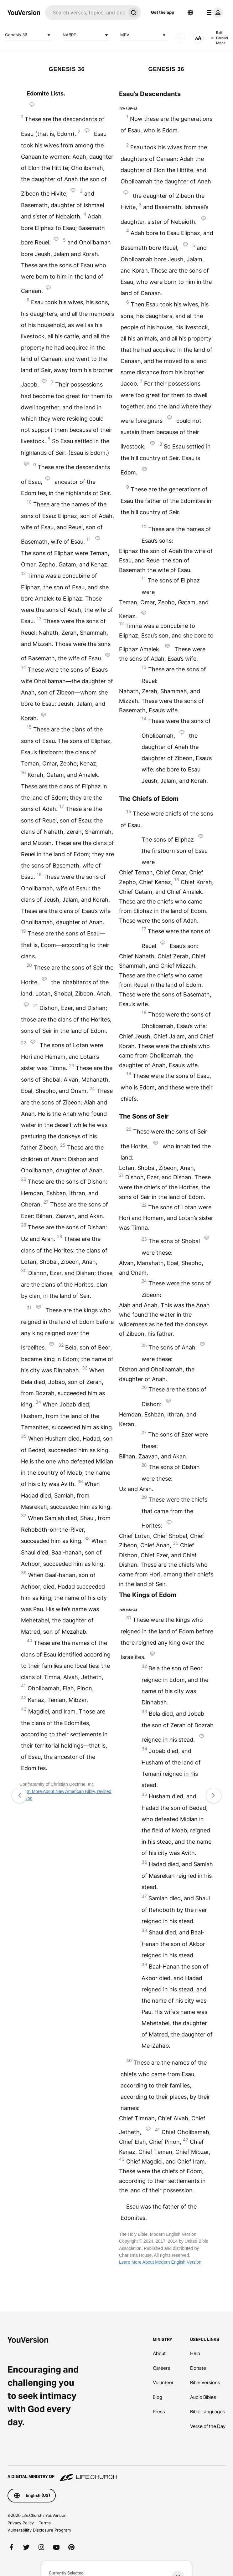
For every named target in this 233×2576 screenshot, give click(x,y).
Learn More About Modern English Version (160, 2262)
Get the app (162, 12)
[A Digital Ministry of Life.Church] (116, 2473)
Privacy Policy (21, 2522)
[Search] (85, 13)
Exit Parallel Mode (219, 37)
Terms (45, 2522)
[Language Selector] (190, 12)
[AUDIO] (180, 38)
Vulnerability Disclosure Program (39, 2529)
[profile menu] (213, 12)
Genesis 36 (29, 35)
